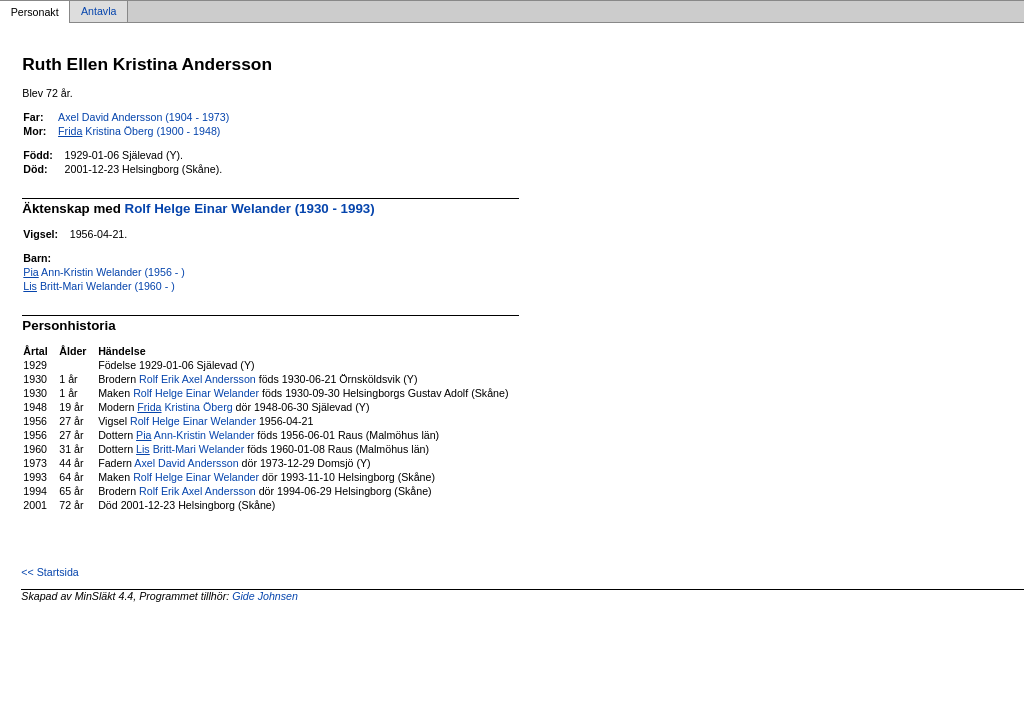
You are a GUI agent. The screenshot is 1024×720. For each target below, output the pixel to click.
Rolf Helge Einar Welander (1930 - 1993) (250, 208)
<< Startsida (49, 572)
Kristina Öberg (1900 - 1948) (139, 131)
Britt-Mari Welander (190, 449)
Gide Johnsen (265, 596)
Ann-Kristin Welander (195, 435)
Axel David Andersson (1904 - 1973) (143, 117)
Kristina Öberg (184, 407)
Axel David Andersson (186, 463)
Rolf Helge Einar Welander (196, 393)
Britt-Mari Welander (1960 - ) (98, 286)
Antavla (99, 12)
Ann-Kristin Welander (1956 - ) (104, 272)
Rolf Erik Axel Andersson (197, 379)
